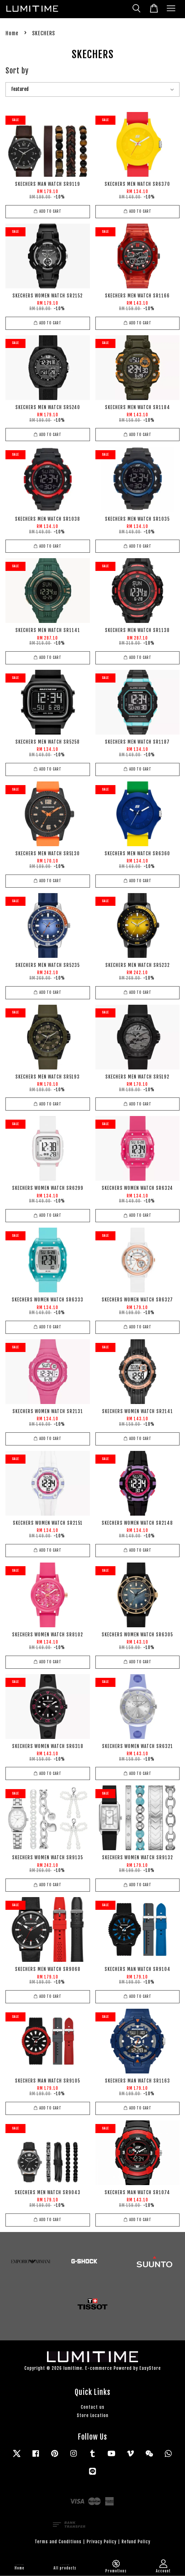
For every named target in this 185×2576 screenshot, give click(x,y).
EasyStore (150, 2368)
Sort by (17, 70)
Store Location (93, 2415)
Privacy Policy (102, 2541)
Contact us (93, 2407)
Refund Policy (136, 2541)
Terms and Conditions (58, 2541)
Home (12, 33)
